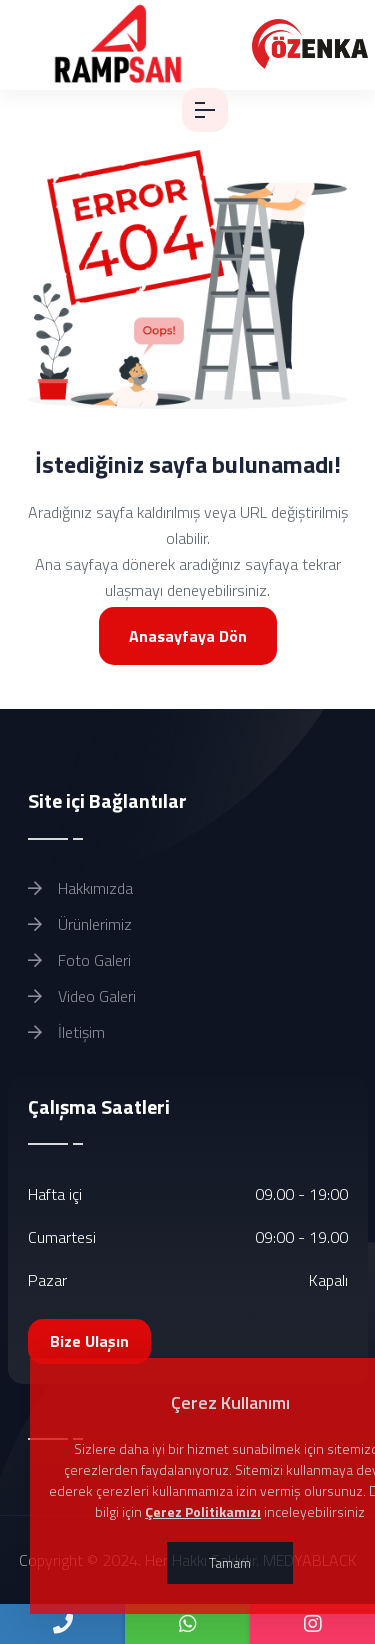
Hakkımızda (80, 888)
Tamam (230, 1562)
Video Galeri (82, 996)
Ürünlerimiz (80, 924)
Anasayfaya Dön (188, 636)
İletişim (66, 1032)
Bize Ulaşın (89, 1341)
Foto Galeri (79, 960)
